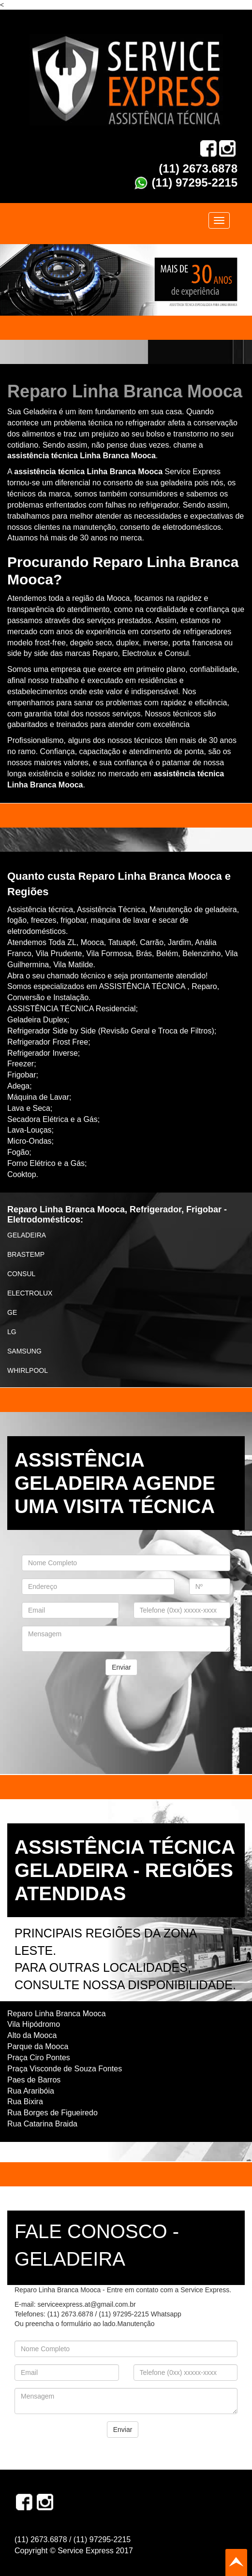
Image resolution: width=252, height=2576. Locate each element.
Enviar (121, 1667)
